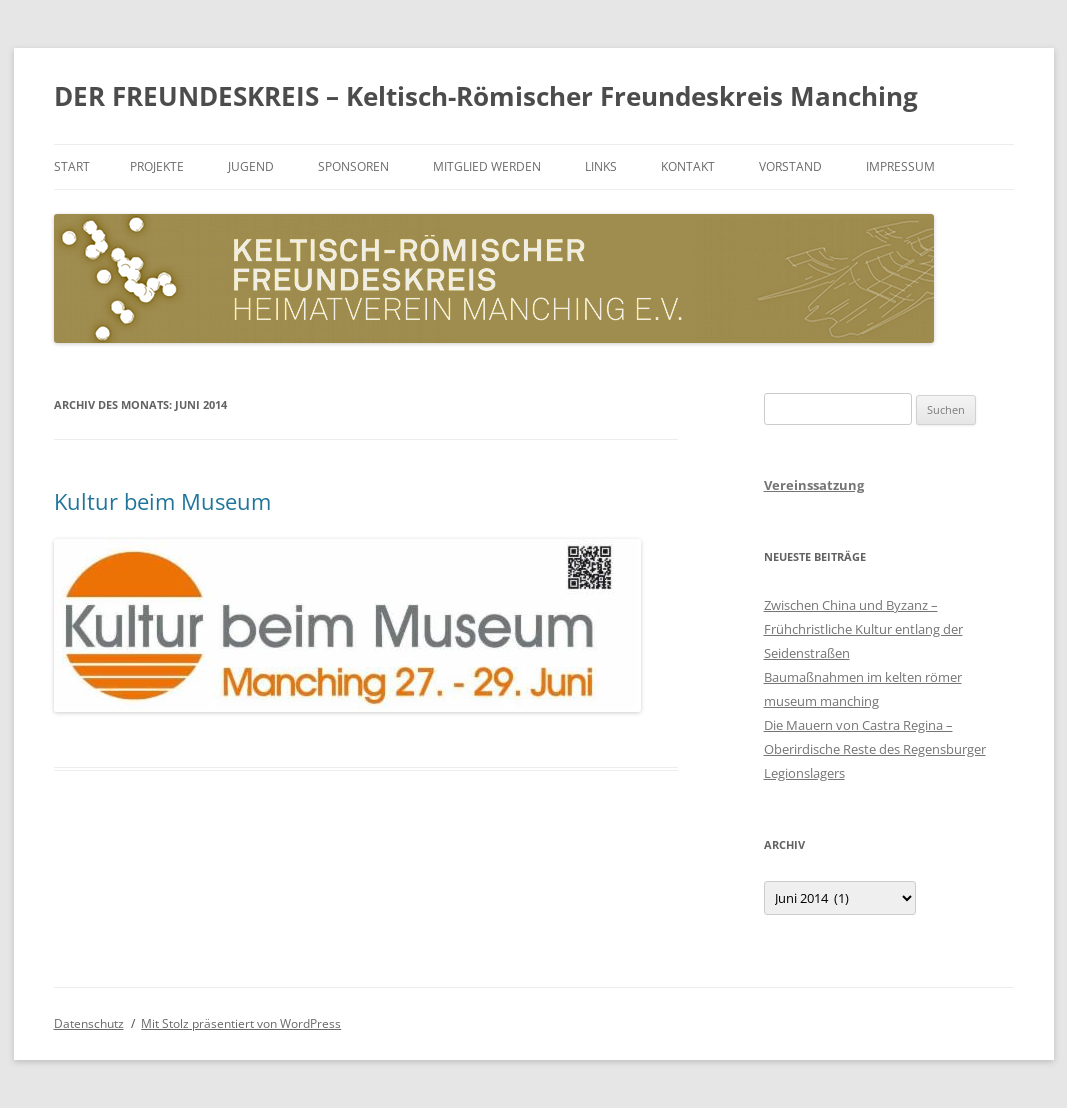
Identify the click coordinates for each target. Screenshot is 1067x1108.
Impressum (900, 166)
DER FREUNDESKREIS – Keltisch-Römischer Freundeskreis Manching (486, 96)
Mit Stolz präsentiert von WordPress (241, 1023)
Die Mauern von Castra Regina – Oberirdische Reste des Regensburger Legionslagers (875, 749)
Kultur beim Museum (162, 501)
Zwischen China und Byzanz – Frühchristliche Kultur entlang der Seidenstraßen (863, 629)
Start (72, 166)
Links (601, 166)
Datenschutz (89, 1023)
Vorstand (790, 166)
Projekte (157, 166)
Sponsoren (353, 166)
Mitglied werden (487, 166)
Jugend (251, 166)
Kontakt (688, 166)
